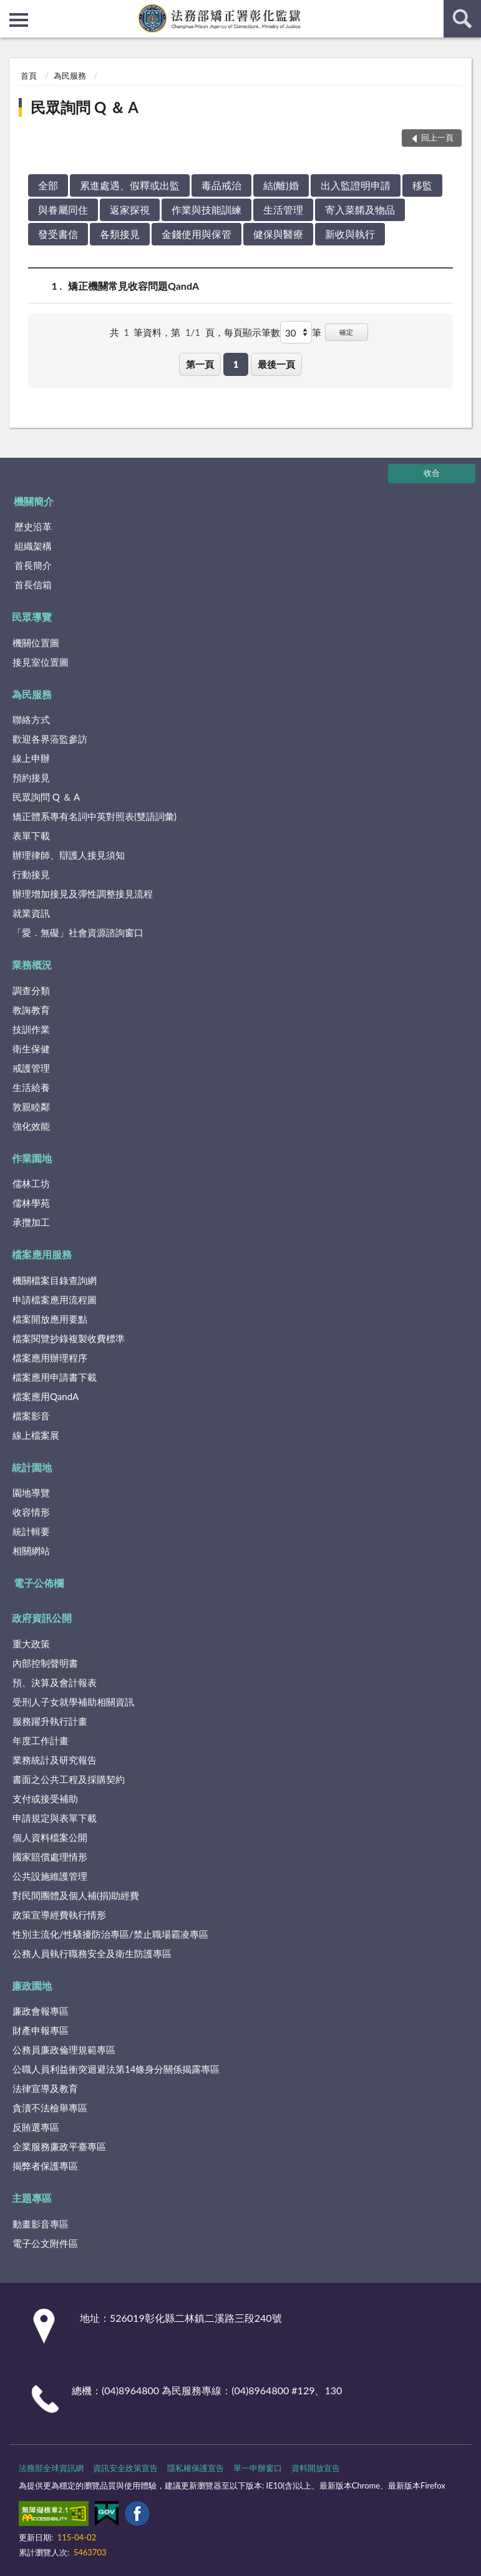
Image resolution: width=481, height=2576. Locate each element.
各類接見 (120, 234)
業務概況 (32, 964)
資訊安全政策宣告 (125, 2468)
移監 (422, 185)
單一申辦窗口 (257, 2468)
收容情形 (31, 1511)
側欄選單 (18, 20)
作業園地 (32, 1158)
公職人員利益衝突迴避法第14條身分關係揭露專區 (116, 2069)
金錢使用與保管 (196, 234)
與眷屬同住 (63, 209)
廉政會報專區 (40, 2010)
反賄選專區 (35, 2127)
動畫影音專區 (40, 2223)
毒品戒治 (221, 185)
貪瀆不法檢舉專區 (49, 2107)
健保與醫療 (278, 234)
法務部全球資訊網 (51, 2468)
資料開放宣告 (315, 2468)
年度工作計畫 (40, 1740)
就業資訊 (31, 913)
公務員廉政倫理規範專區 (63, 2049)
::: (10, 9)
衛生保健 (31, 1048)
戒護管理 (31, 1067)
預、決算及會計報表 (54, 1682)
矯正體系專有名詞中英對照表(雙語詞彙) (94, 816)
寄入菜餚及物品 (360, 209)
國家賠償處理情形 (49, 1856)
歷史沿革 (33, 526)
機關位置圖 (35, 642)
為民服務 (70, 76)
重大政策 (31, 1643)
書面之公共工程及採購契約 (68, 1779)
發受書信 (58, 234)
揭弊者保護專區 (45, 2165)
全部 (48, 185)
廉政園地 (32, 1985)
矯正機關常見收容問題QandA (133, 286)
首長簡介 (33, 565)
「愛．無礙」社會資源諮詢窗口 (77, 932)
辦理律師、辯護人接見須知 (68, 855)
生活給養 (31, 1087)
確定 (346, 332)
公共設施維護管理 (49, 1876)
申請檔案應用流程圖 (54, 1299)
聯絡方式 (31, 719)
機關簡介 (34, 501)
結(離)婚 (281, 185)
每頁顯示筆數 (252, 332)
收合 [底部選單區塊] (432, 473)
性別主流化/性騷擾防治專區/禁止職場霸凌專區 (110, 1934)
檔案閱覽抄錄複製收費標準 (68, 1338)
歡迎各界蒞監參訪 (49, 738)
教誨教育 (31, 1009)
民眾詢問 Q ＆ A (84, 107)
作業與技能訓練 (206, 209)
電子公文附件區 (45, 2243)
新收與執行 (350, 234)
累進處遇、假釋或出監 (130, 185)
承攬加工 (31, 1222)
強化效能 (31, 1126)
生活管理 (283, 209)
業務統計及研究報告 (54, 1759)
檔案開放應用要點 (49, 1319)
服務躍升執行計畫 (49, 1721)
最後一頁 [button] (276, 364)
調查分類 (31, 990)
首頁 (29, 76)
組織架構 (33, 545)
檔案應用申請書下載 (54, 1377)
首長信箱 (33, 584)
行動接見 (31, 874)
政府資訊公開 (42, 1618)
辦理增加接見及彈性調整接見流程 (82, 893)
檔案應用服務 (42, 1254)
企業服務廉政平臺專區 (59, 2146)
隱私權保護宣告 (195, 2468)
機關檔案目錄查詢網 (54, 1280)
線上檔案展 (35, 1435)
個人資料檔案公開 (49, 1837)
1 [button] (236, 364)
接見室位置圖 (40, 662)
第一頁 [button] (200, 364)
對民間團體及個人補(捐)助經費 (75, 1895)
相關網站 (31, 1550)
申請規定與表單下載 (54, 1817)
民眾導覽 (32, 617)
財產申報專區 (40, 2030)
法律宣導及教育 (45, 2088)
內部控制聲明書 (45, 1663)
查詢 (462, 18)
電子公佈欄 (39, 1583)
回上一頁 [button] (437, 137)
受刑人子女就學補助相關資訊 (73, 1701)
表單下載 (31, 835)
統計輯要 (31, 1531)
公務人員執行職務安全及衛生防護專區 (92, 1953)
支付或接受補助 (45, 1798)
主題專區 (32, 2198)
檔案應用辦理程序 (49, 1357)
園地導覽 (31, 1492)
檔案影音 (31, 1415)
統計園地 (32, 1467)
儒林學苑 (31, 1202)
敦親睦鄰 (31, 1106)
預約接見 (31, 777)
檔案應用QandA (45, 1396)
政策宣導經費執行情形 (59, 1914)
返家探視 (130, 209)
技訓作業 (31, 1029)
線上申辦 (31, 758)
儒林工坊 (31, 1183)
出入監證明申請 (356, 185)
